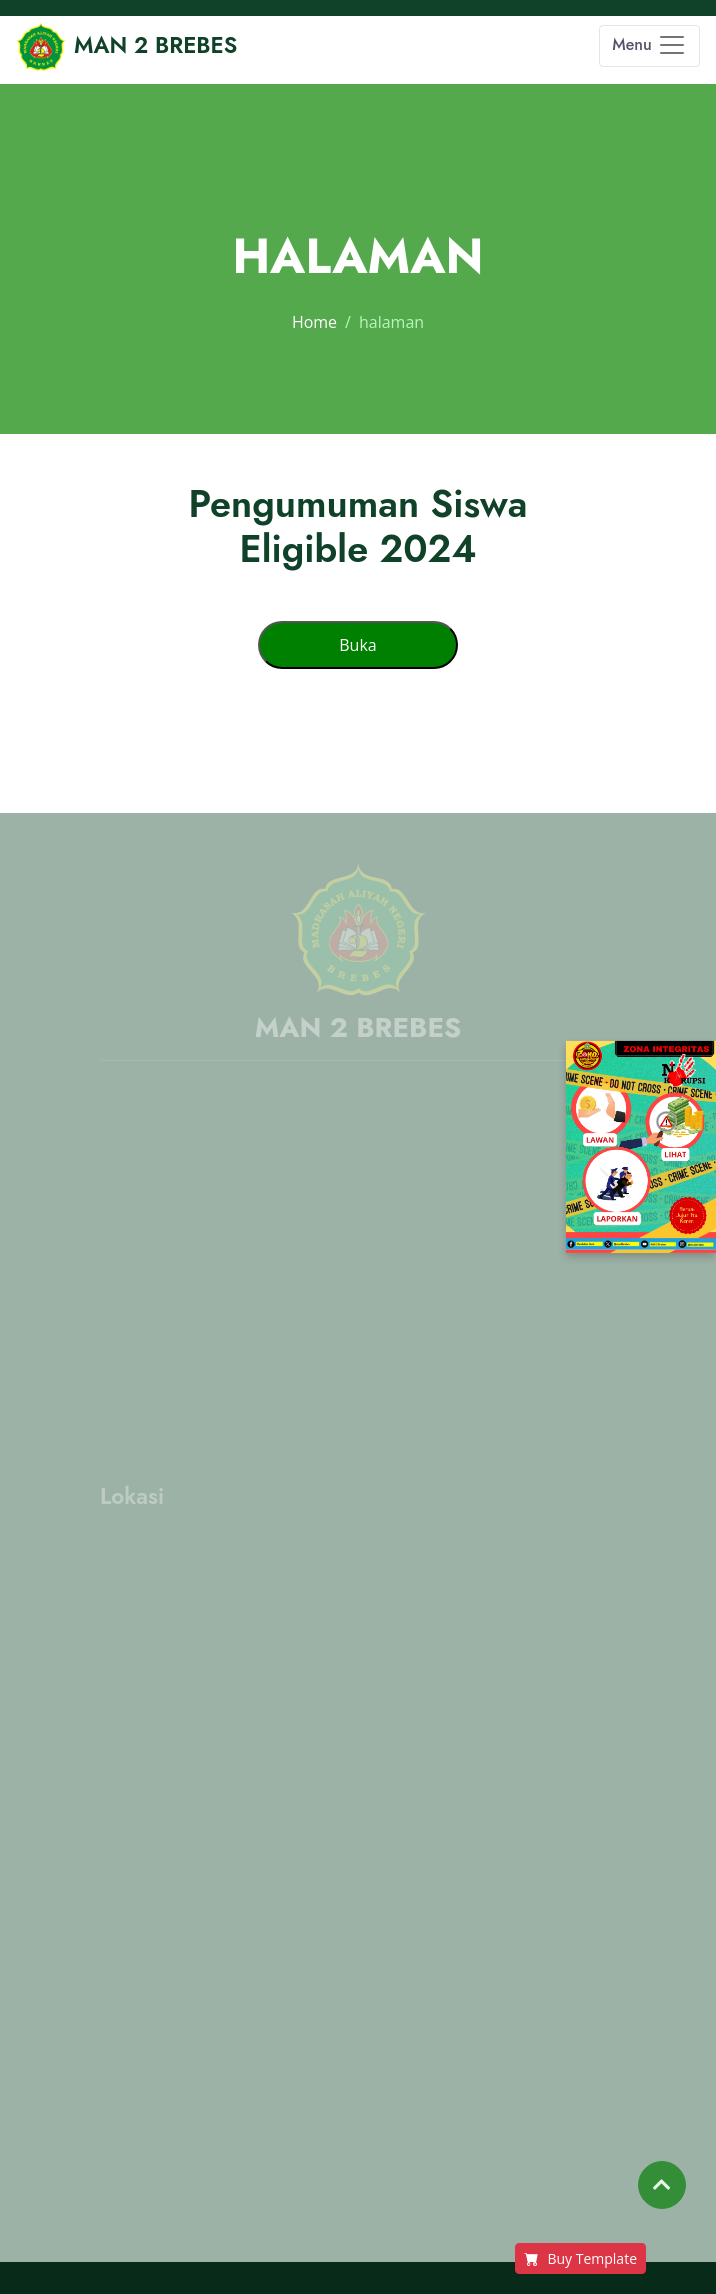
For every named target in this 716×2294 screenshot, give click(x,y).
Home (314, 322)
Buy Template (580, 2258)
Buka (357, 645)
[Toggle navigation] (649, 46)
